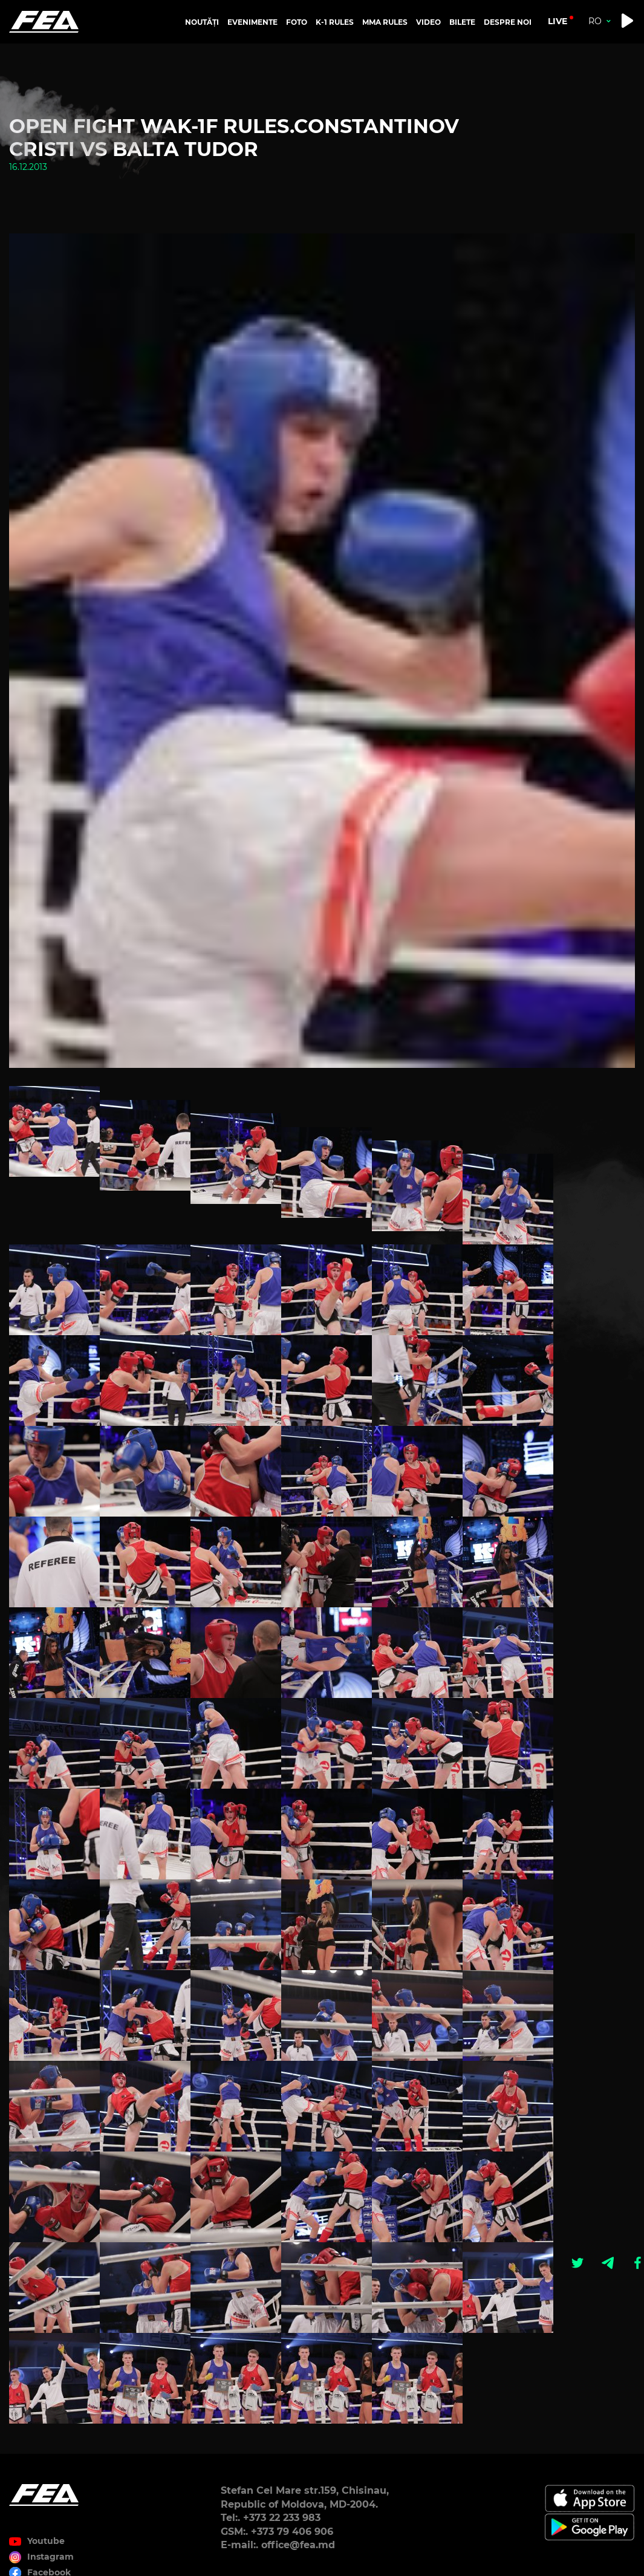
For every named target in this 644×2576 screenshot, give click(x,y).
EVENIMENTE (252, 22)
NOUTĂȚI (202, 22)
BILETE (462, 22)
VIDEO (428, 22)
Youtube (46, 2540)
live (557, 21)
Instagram (50, 2556)
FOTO (296, 22)
